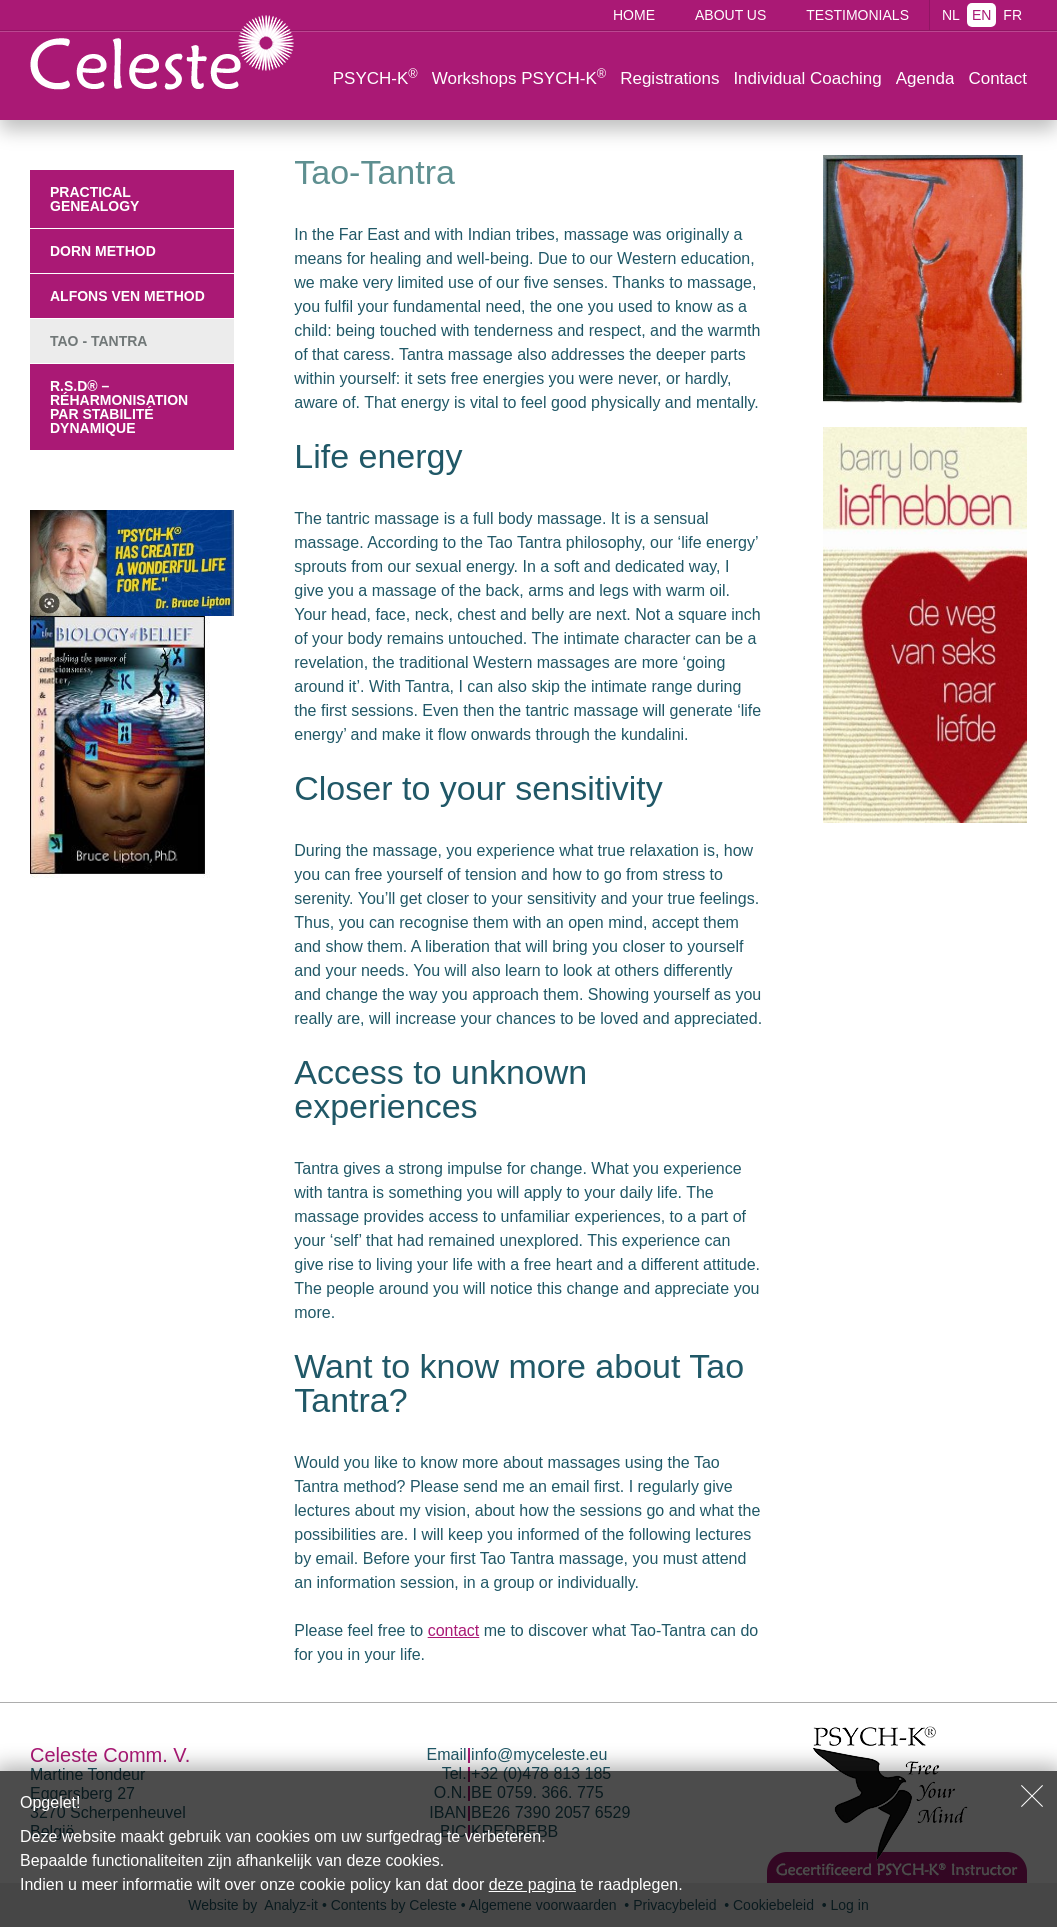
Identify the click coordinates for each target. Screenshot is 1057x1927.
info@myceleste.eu (539, 1754)
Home (634, 15)
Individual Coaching (807, 78)
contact (454, 1630)
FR (1012, 15)
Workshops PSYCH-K (519, 77)
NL (951, 15)
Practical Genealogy (94, 199)
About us (730, 15)
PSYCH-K (375, 77)
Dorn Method (103, 251)
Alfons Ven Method (127, 296)
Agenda (925, 78)
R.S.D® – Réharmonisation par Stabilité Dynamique (119, 407)
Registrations (669, 78)
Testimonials (857, 15)
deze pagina (532, 1884)
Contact (997, 78)
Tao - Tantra (98, 341)
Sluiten (1032, 1796)
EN (981, 15)
